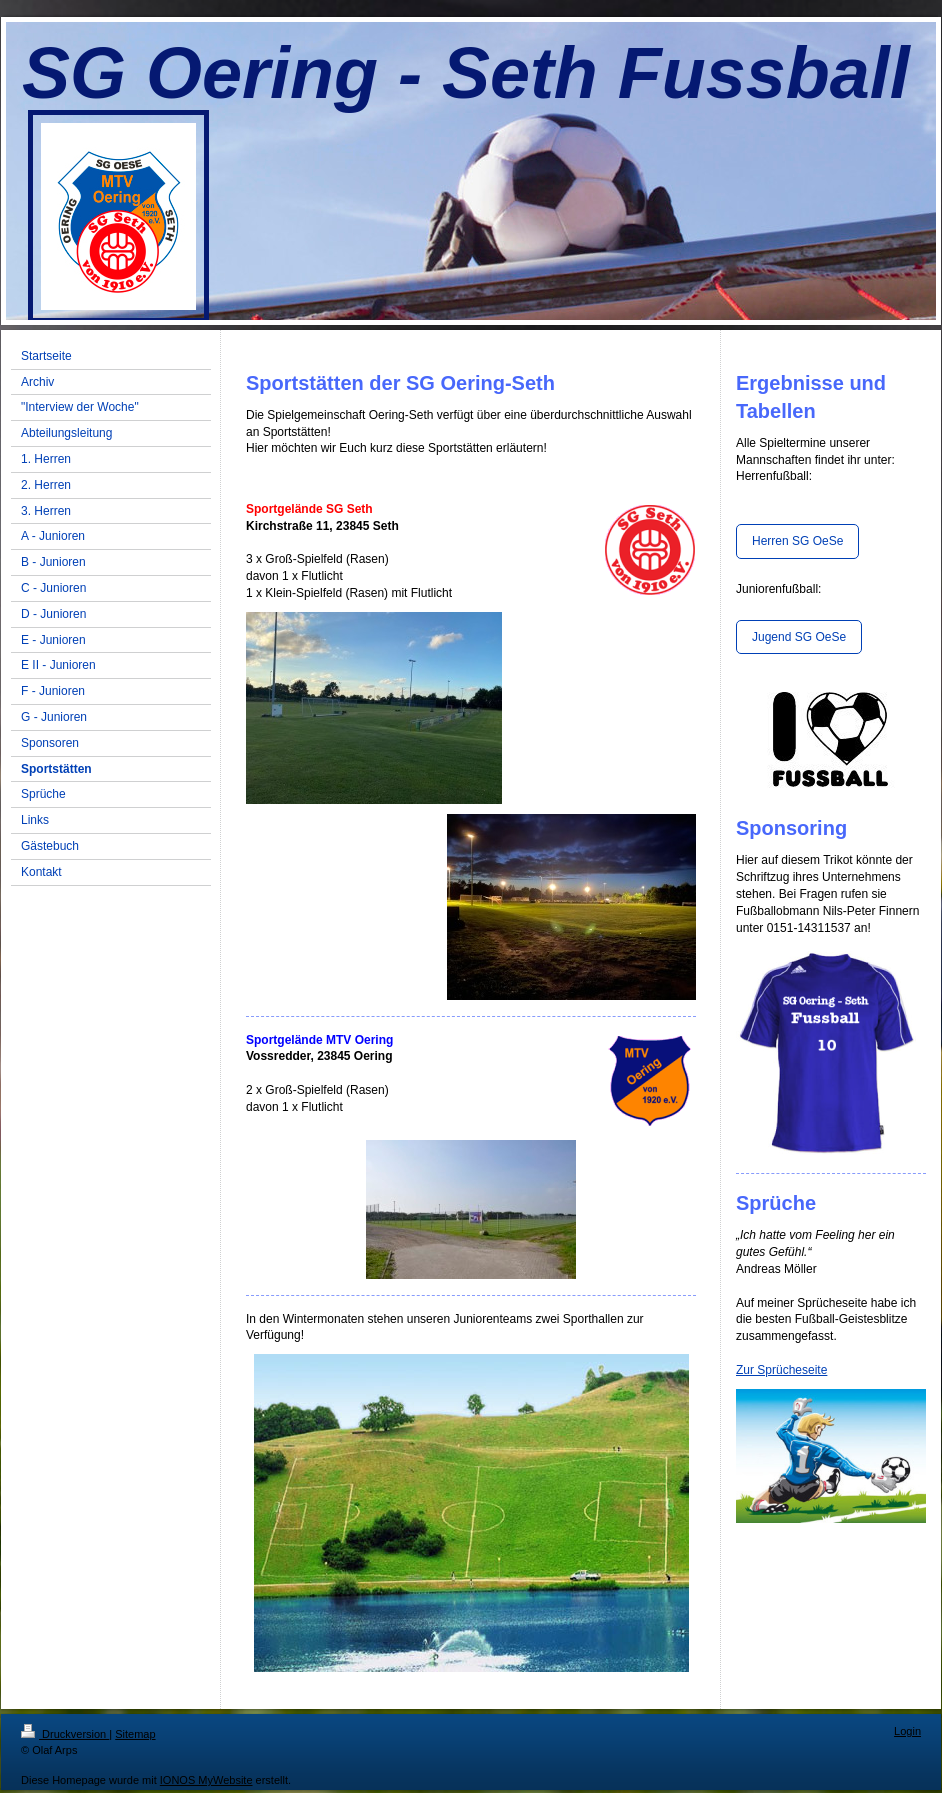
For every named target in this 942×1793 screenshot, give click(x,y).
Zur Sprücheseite (781, 1370)
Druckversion (65, 1734)
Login (907, 1731)
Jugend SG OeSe (799, 637)
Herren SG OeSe (797, 541)
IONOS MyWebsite (206, 1780)
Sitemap (135, 1734)
